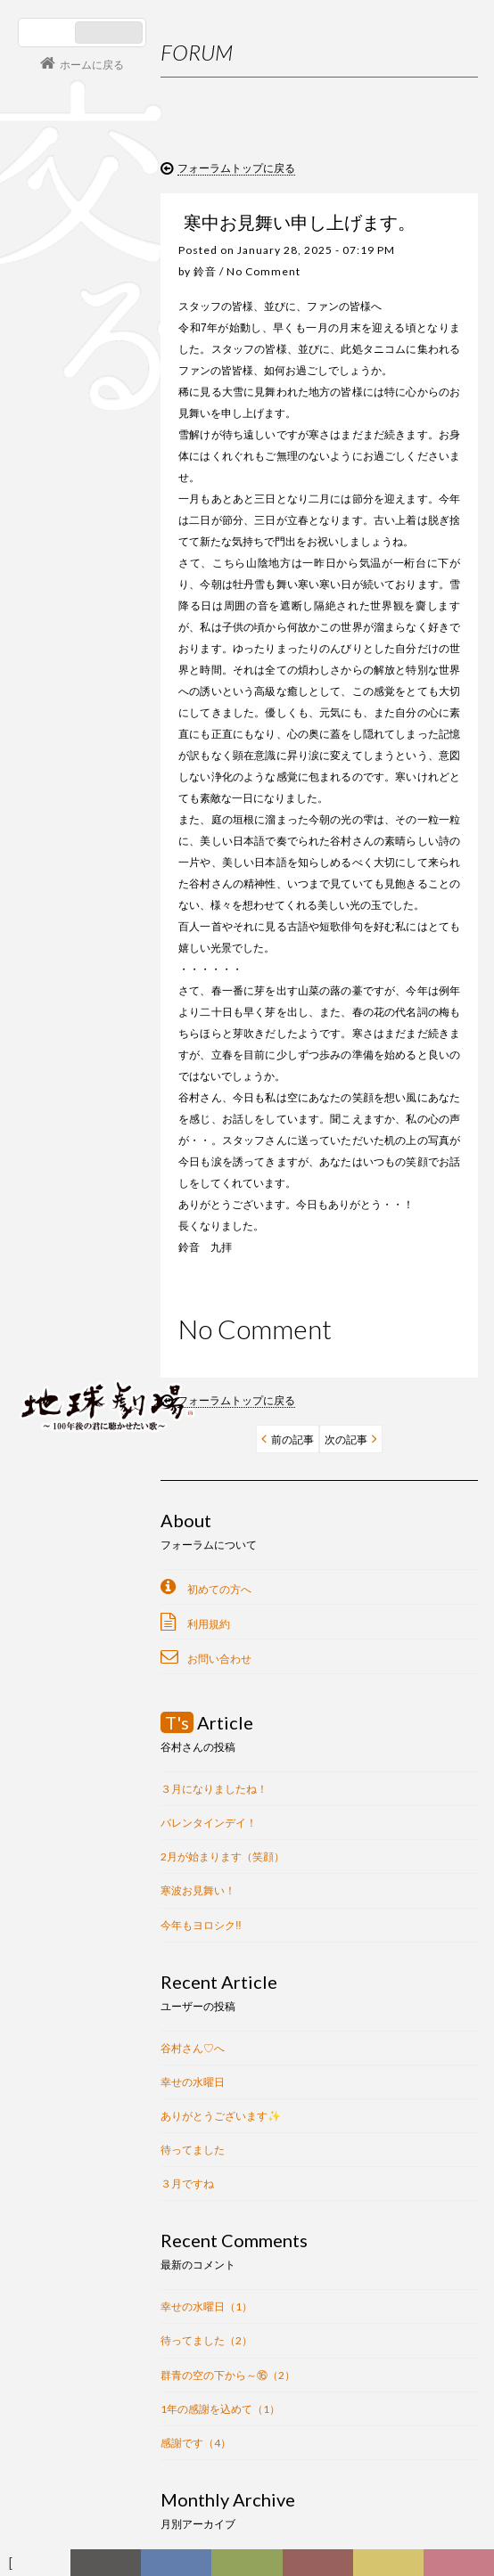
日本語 (48, 32)
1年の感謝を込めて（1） (220, 2409)
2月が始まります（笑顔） (222, 1856)
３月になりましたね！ (214, 1788)
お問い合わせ (219, 1658)
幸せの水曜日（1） (206, 2306)
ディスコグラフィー (177, 2567)
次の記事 (346, 1439)
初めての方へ (219, 1589)
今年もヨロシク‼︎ (201, 1925)
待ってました (193, 2149)
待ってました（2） (206, 2340)
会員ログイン (76, 1344)
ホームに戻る (92, 65)
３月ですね (187, 2183)
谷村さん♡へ (193, 2048)
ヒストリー (251, 2567)
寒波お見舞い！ (198, 1890)
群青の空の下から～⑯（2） (228, 2375)
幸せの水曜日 (193, 2082)
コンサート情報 (72, 1284)
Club (462, 2567)
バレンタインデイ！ (209, 1822)
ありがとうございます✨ (221, 2115)
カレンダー (323, 2567)
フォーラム (40, 2567)
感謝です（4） (196, 2442)
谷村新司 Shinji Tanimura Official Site (107, 1178)
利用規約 (208, 1624)
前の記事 (292, 1439)
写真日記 (394, 2567)
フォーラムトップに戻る (236, 168)
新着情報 (113, 2567)
